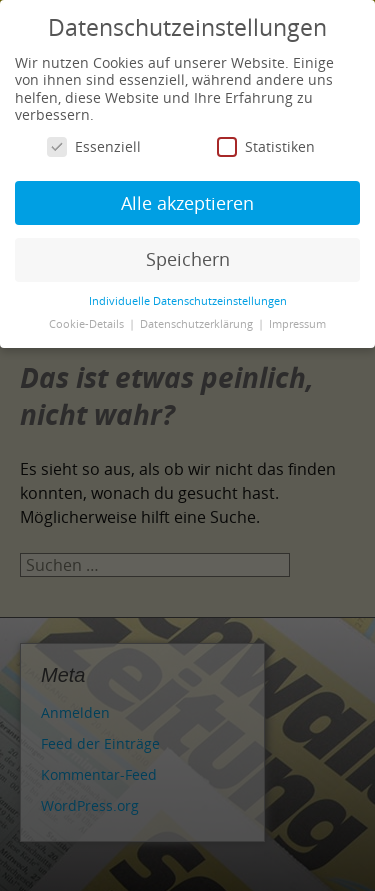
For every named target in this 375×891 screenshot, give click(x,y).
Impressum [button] (297, 324)
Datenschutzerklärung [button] (198, 324)
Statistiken (266, 146)
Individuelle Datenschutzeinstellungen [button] (188, 301)
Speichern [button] (188, 259)
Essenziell (94, 146)
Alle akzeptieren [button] (187, 203)
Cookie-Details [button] (88, 324)
